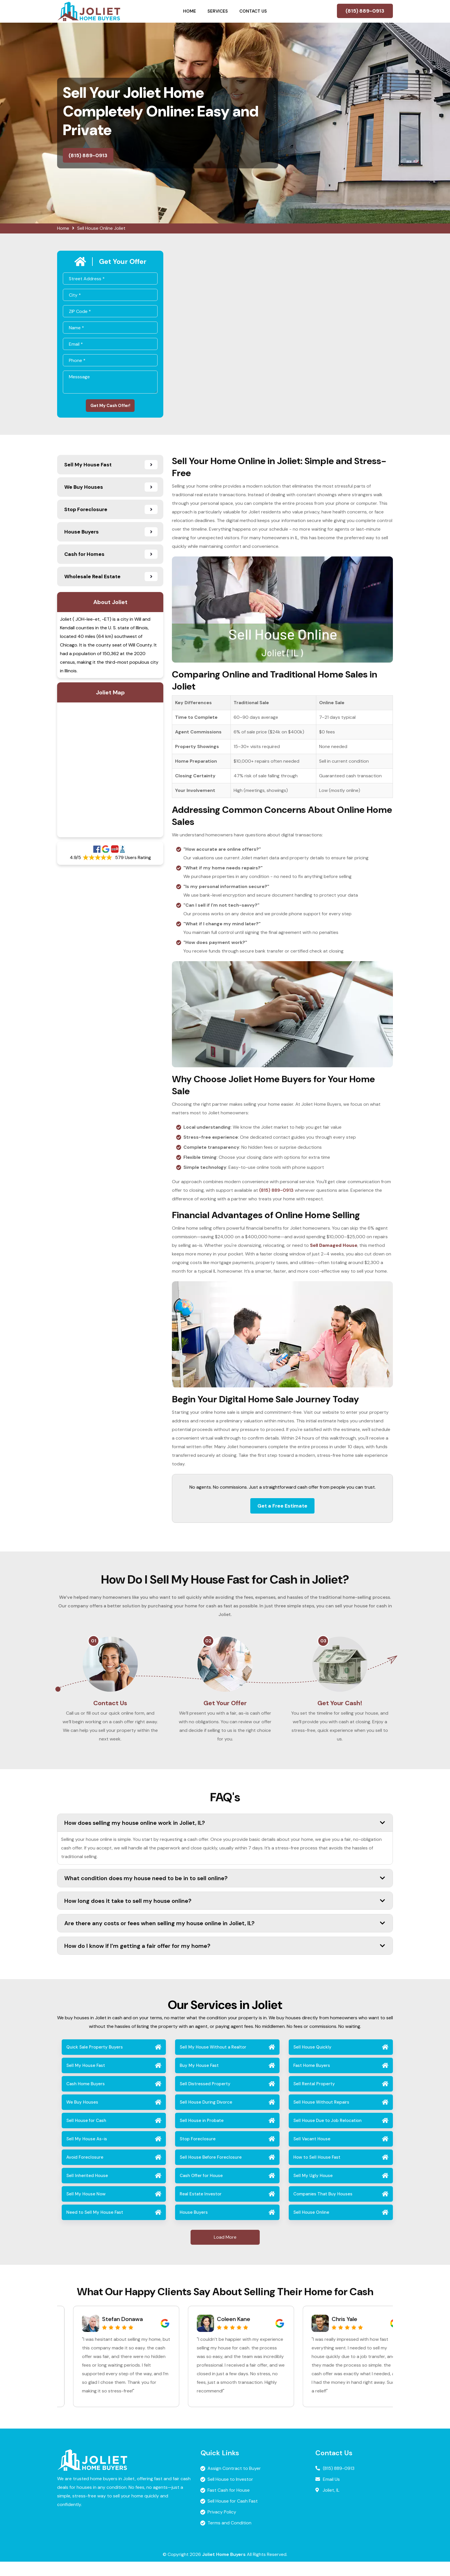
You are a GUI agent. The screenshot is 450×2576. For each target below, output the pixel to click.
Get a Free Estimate (282, 1509)
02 (208, 1644)
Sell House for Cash (86, 2135)
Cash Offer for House (201, 2190)
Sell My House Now (86, 2208)
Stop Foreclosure (198, 2153)
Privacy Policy (221, 2526)
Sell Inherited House (87, 2190)
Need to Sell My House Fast (94, 2227)
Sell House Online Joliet (101, 228)
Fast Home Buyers (311, 2080)
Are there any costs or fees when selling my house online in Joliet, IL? (224, 1937)
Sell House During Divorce (206, 2116)
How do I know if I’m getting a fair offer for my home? (224, 1960)
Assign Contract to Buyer (234, 2483)
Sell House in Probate (202, 2135)
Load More (225, 2251)
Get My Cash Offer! (110, 407)
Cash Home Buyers (85, 2098)
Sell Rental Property (314, 2098)
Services (217, 11)
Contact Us (253, 11)
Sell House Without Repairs (321, 2116)
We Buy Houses (82, 2116)
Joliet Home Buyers (224, 2569)
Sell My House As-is (86, 2153)
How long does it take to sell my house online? (224, 1915)
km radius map (110, 773)
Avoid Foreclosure (84, 2171)
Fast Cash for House (228, 2504)
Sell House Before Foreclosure (211, 2171)
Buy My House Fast (199, 2080)
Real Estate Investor (201, 2208)
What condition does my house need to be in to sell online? (224, 1892)
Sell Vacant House (311, 2153)
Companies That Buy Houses (322, 2208)
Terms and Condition (229, 2537)
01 (93, 1644)
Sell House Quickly (312, 2061)
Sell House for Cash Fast (232, 2515)
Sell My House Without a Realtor (213, 2061)
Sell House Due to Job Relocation (327, 2135)
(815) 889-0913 (365, 10)
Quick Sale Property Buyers (94, 2061)
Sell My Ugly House (313, 2190)
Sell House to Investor (230, 2494)
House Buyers (194, 2227)
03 (323, 1644)
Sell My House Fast (85, 2080)
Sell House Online (311, 2227)
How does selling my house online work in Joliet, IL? (224, 1837)
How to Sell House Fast (316, 2171)
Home (189, 11)
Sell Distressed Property (205, 2098)
